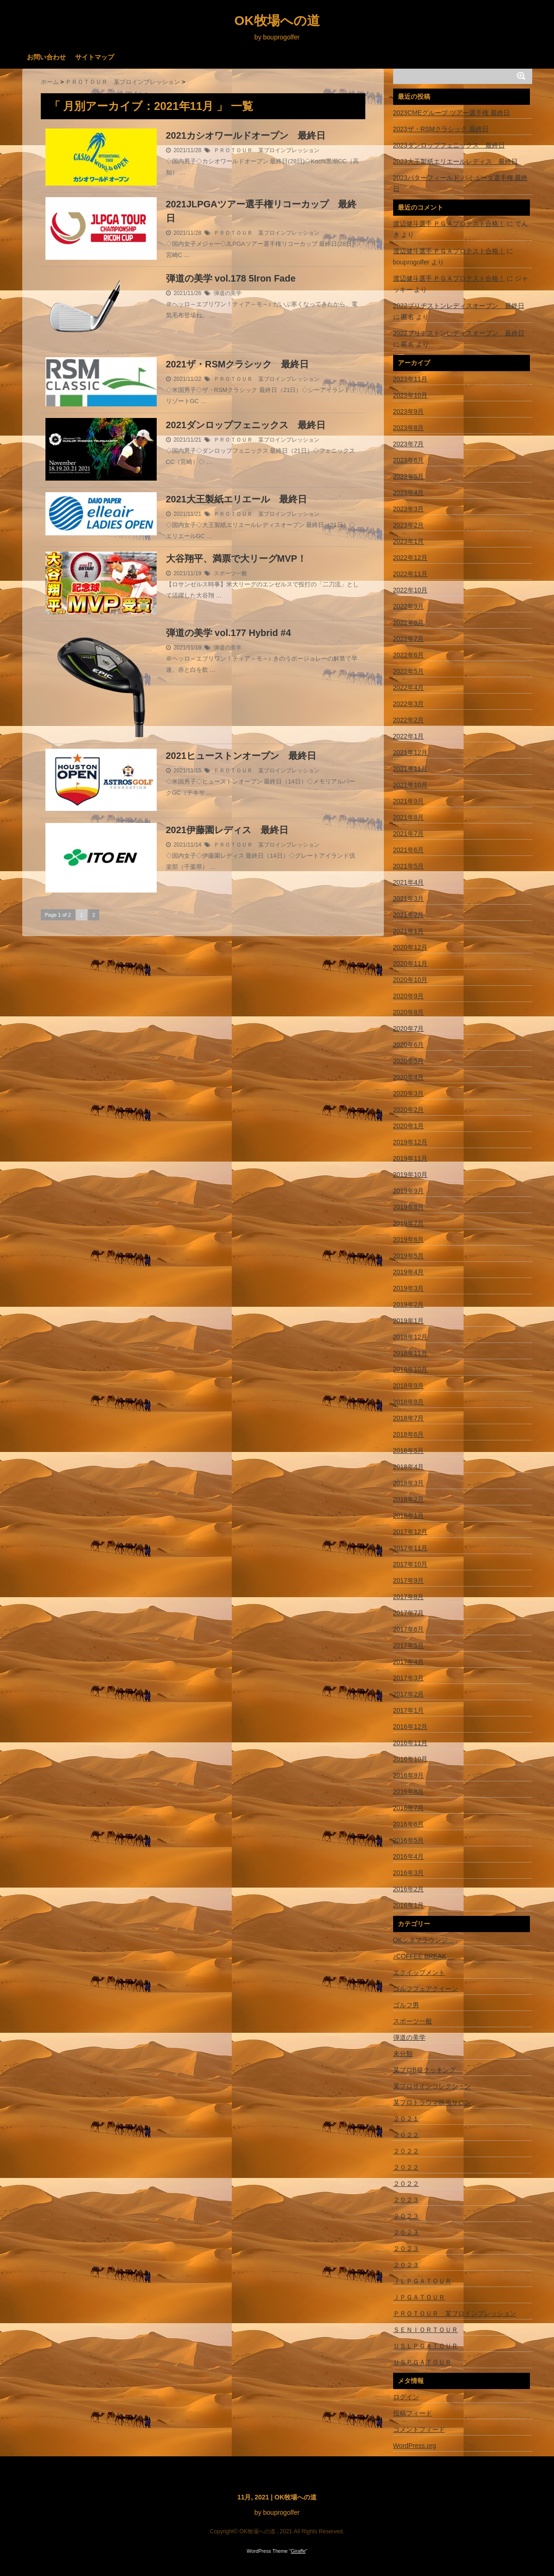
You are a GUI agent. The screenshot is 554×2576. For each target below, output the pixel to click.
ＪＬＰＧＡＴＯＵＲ (422, 2281)
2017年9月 (408, 1580)
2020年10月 (410, 979)
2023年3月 (408, 509)
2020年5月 (408, 1061)
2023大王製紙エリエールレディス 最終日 (455, 161)
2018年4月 (408, 1467)
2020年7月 (408, 1028)
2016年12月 (410, 1726)
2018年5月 (408, 1450)
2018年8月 (408, 1402)
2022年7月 (408, 638)
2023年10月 (410, 395)
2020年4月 (408, 1077)
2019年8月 (408, 1207)
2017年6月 (408, 1629)
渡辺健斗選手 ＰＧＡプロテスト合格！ (449, 223)
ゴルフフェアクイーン (425, 1988)
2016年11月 (410, 1743)
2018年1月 (408, 1515)
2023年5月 (408, 476)
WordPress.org (414, 2445)
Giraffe (298, 2551)
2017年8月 (408, 1596)
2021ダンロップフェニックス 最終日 (246, 425)
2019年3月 (408, 1288)
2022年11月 (410, 574)
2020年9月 (408, 996)
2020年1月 (408, 1126)
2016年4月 (408, 1856)
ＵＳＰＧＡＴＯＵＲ (422, 2362)
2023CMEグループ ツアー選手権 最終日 (451, 112)
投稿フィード (412, 2413)
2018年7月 (408, 1418)
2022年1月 (408, 736)
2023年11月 (410, 379)
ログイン (406, 2397)
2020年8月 (408, 1012)
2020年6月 (408, 1044)
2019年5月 (408, 1255)
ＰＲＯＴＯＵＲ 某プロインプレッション (266, 150)
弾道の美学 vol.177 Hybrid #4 (228, 633)
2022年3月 (408, 703)
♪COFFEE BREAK (424, 1956)
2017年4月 (408, 1661)
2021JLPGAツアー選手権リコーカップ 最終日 (261, 211)
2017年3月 (408, 1678)
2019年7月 (408, 1223)
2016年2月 (408, 1889)
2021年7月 (408, 833)
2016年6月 (408, 1824)
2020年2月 (408, 1109)
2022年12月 (410, 557)
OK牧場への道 (277, 21)
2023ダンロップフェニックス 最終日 (449, 145)
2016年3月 (408, 1872)
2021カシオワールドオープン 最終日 (246, 135)
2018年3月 (408, 1483)
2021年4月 (408, 882)
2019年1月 (408, 1320)
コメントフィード (419, 2429)
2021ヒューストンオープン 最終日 (241, 756)
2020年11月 (410, 963)
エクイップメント (419, 1972)
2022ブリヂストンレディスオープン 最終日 (458, 305)
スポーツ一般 (230, 573)
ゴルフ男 (406, 2005)
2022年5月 (408, 671)
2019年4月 (408, 1272)
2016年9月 (408, 1775)
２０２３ (406, 2199)
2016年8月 (408, 1791)
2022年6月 (408, 655)
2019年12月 (410, 1142)
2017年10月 (410, 1564)
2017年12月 (410, 1531)
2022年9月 (408, 606)
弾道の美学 (228, 293)
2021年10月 (410, 785)
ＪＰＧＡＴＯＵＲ (419, 2297)
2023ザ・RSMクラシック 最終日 (441, 129)
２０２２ (406, 2135)
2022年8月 (408, 622)
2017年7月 (408, 1613)
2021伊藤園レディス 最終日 (227, 830)
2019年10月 (410, 1174)
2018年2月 (408, 1499)
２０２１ (406, 2118)
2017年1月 (408, 1710)
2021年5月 (408, 866)
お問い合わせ (46, 57)
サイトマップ (94, 57)
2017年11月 (410, 1548)
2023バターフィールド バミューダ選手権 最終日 (460, 183)
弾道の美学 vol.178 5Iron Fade (231, 278)
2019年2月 (408, 1304)
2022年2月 (408, 720)
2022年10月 (410, 590)
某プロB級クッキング (427, 2070)
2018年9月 (408, 1385)
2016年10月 (410, 1759)
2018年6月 (408, 1434)
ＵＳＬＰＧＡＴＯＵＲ (425, 2346)
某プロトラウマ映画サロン (432, 2102)
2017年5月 (408, 1645)
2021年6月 (408, 850)
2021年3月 (408, 898)
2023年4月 (408, 492)
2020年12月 (410, 947)
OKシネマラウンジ (423, 1940)
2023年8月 (408, 427)
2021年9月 (408, 801)
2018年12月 (410, 1337)
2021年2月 (408, 915)
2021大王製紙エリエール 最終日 (236, 499)
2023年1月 (408, 541)
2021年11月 (410, 768)
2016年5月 (408, 1840)
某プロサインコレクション (432, 2086)
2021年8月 (408, 817)
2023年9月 (408, 411)
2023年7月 (408, 444)
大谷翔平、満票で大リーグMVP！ (236, 558)
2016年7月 (408, 1808)
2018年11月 (410, 1353)
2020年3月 (408, 1093)
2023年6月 (408, 460)
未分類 (403, 2053)
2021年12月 (410, 752)
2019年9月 (408, 1191)
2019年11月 (410, 1158)
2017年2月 (408, 1694)
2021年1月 (408, 931)
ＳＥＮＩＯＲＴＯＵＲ (425, 2329)
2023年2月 (408, 525)
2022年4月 (408, 687)
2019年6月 (408, 1239)
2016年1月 (408, 1905)
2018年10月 (410, 1369)
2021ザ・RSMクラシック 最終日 (237, 364)
